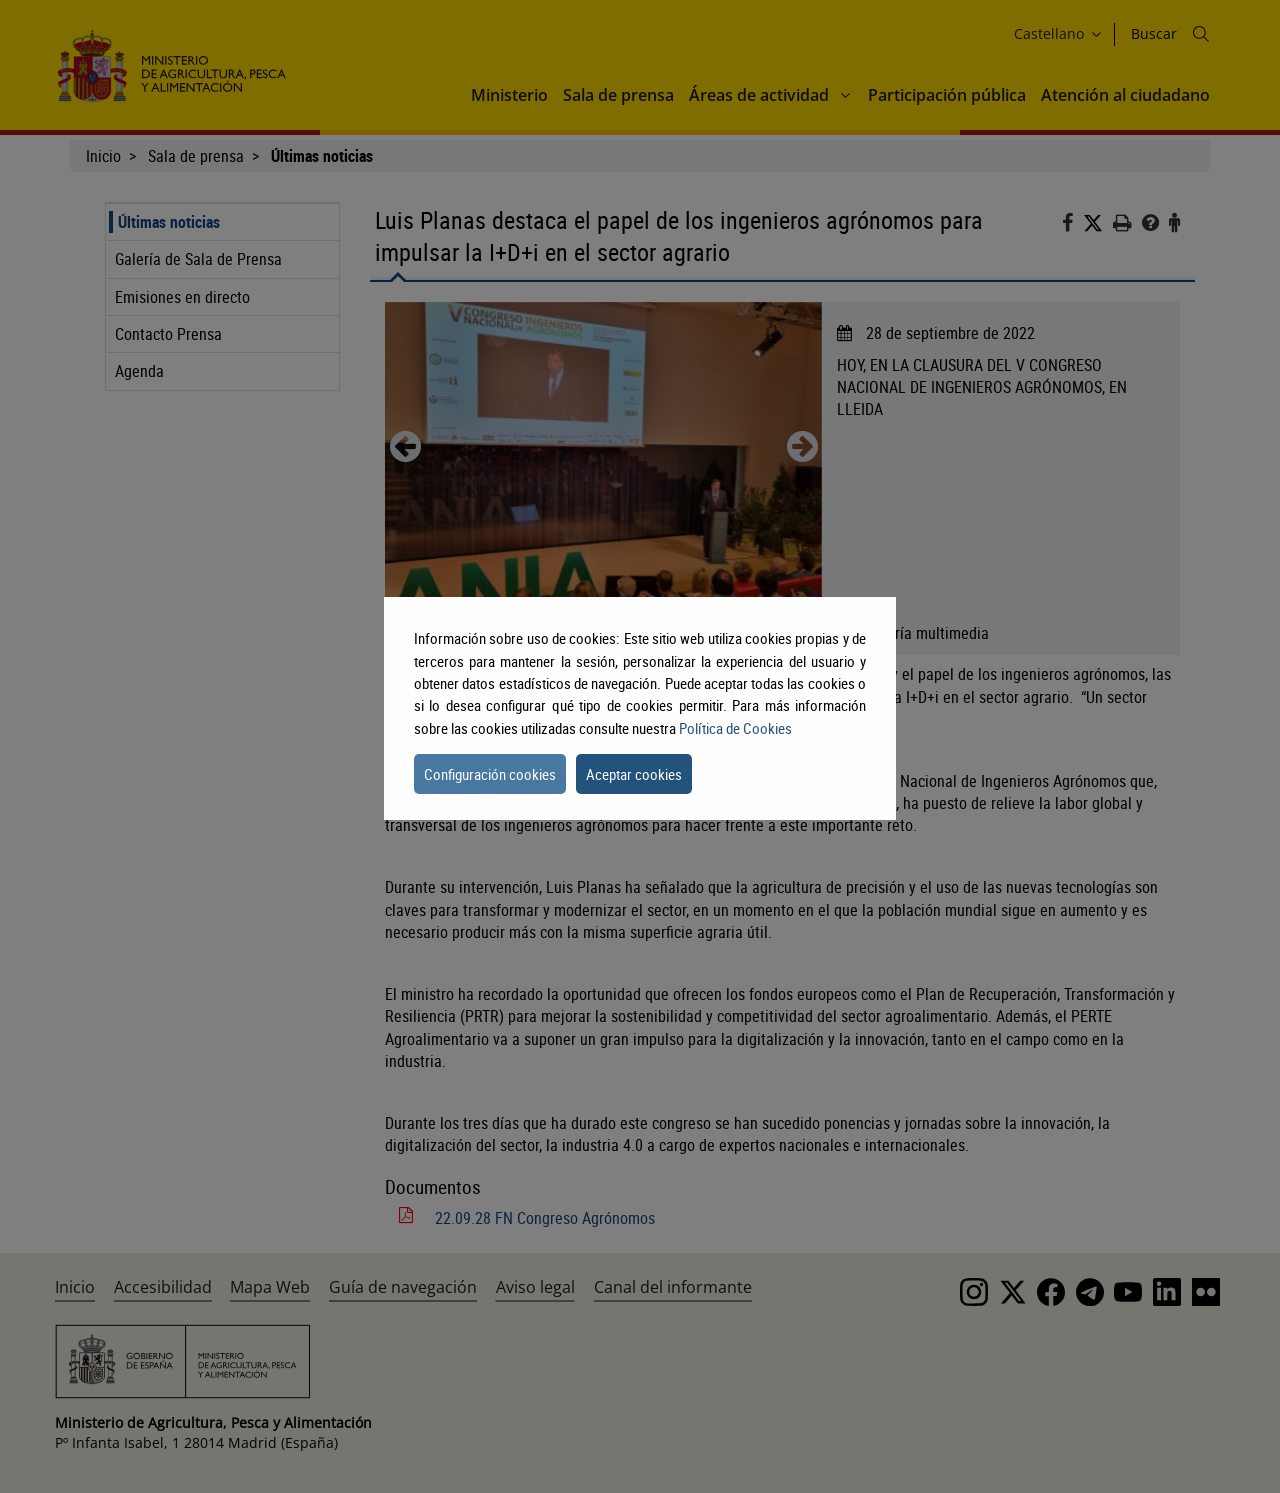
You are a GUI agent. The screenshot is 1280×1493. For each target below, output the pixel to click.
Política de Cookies (735, 728)
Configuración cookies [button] (490, 774)
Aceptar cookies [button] (634, 774)
